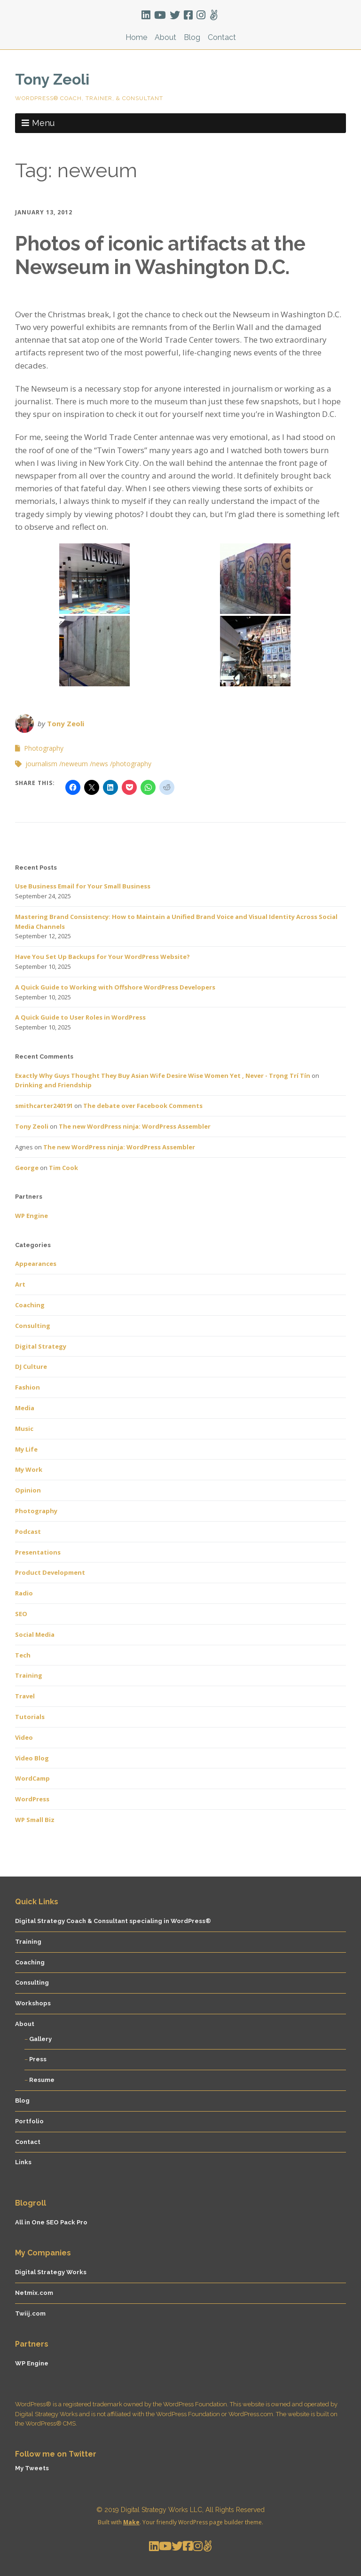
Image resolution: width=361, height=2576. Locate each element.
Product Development (50, 1572)
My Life (26, 1449)
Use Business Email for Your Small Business (82, 886)
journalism (41, 763)
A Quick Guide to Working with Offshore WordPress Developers (115, 987)
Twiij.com (30, 2313)
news (100, 763)
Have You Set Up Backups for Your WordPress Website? (102, 956)
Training (28, 1675)
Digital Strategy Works (50, 2272)
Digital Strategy (40, 1346)
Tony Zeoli (52, 79)
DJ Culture (31, 1366)
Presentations (38, 1552)
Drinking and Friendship (53, 1085)
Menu (43, 123)
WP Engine (31, 1215)
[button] (94, 578)
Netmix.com (34, 2292)
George (27, 1167)
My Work (28, 1469)
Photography (43, 748)
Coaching (30, 1305)
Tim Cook (63, 1167)
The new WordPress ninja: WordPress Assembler (135, 1126)
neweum (75, 763)
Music (24, 1428)
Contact (222, 37)
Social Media (35, 1634)
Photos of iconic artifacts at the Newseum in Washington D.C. (160, 255)
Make (131, 2522)
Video (24, 1737)
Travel (25, 1696)
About (165, 37)
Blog (192, 37)
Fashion (27, 1387)
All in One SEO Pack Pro (51, 2222)
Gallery (40, 2038)
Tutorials (30, 1716)
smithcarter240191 (44, 1105)
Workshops (33, 2003)
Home (136, 37)
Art (20, 1284)
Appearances (35, 1263)
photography (131, 763)
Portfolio (29, 2121)
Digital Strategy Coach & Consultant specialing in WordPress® (113, 1920)
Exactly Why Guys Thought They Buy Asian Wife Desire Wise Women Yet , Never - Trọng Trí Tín (162, 1075)
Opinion (28, 1490)
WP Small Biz (35, 1819)
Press (38, 2059)
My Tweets (32, 2468)
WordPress (32, 1799)
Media (24, 1408)
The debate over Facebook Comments (143, 1105)
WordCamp (32, 1778)
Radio (24, 1593)
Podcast (28, 1531)
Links (23, 2162)
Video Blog (32, 1758)
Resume (42, 2079)
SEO (21, 1614)
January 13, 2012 (43, 212)
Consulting (32, 1325)
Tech (23, 1655)
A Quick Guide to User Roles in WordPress (80, 1017)
